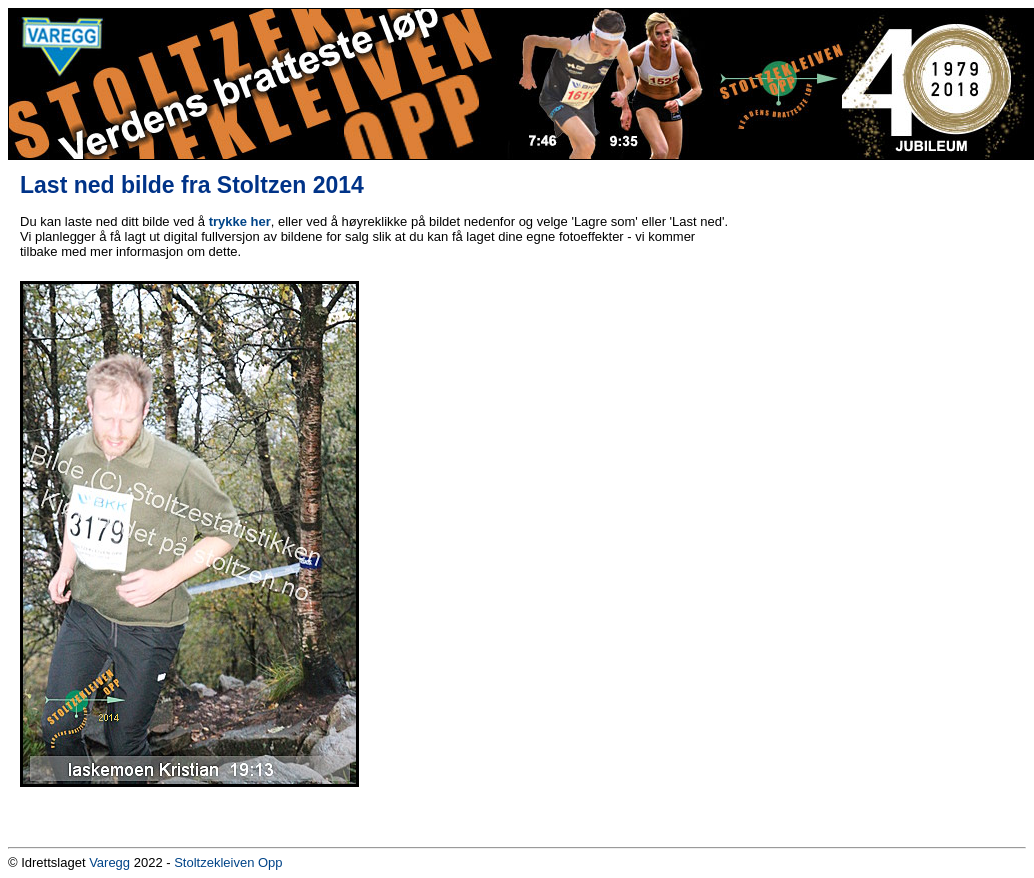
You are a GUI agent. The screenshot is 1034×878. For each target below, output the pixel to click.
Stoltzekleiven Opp (228, 862)
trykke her (240, 221)
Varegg (109, 862)
